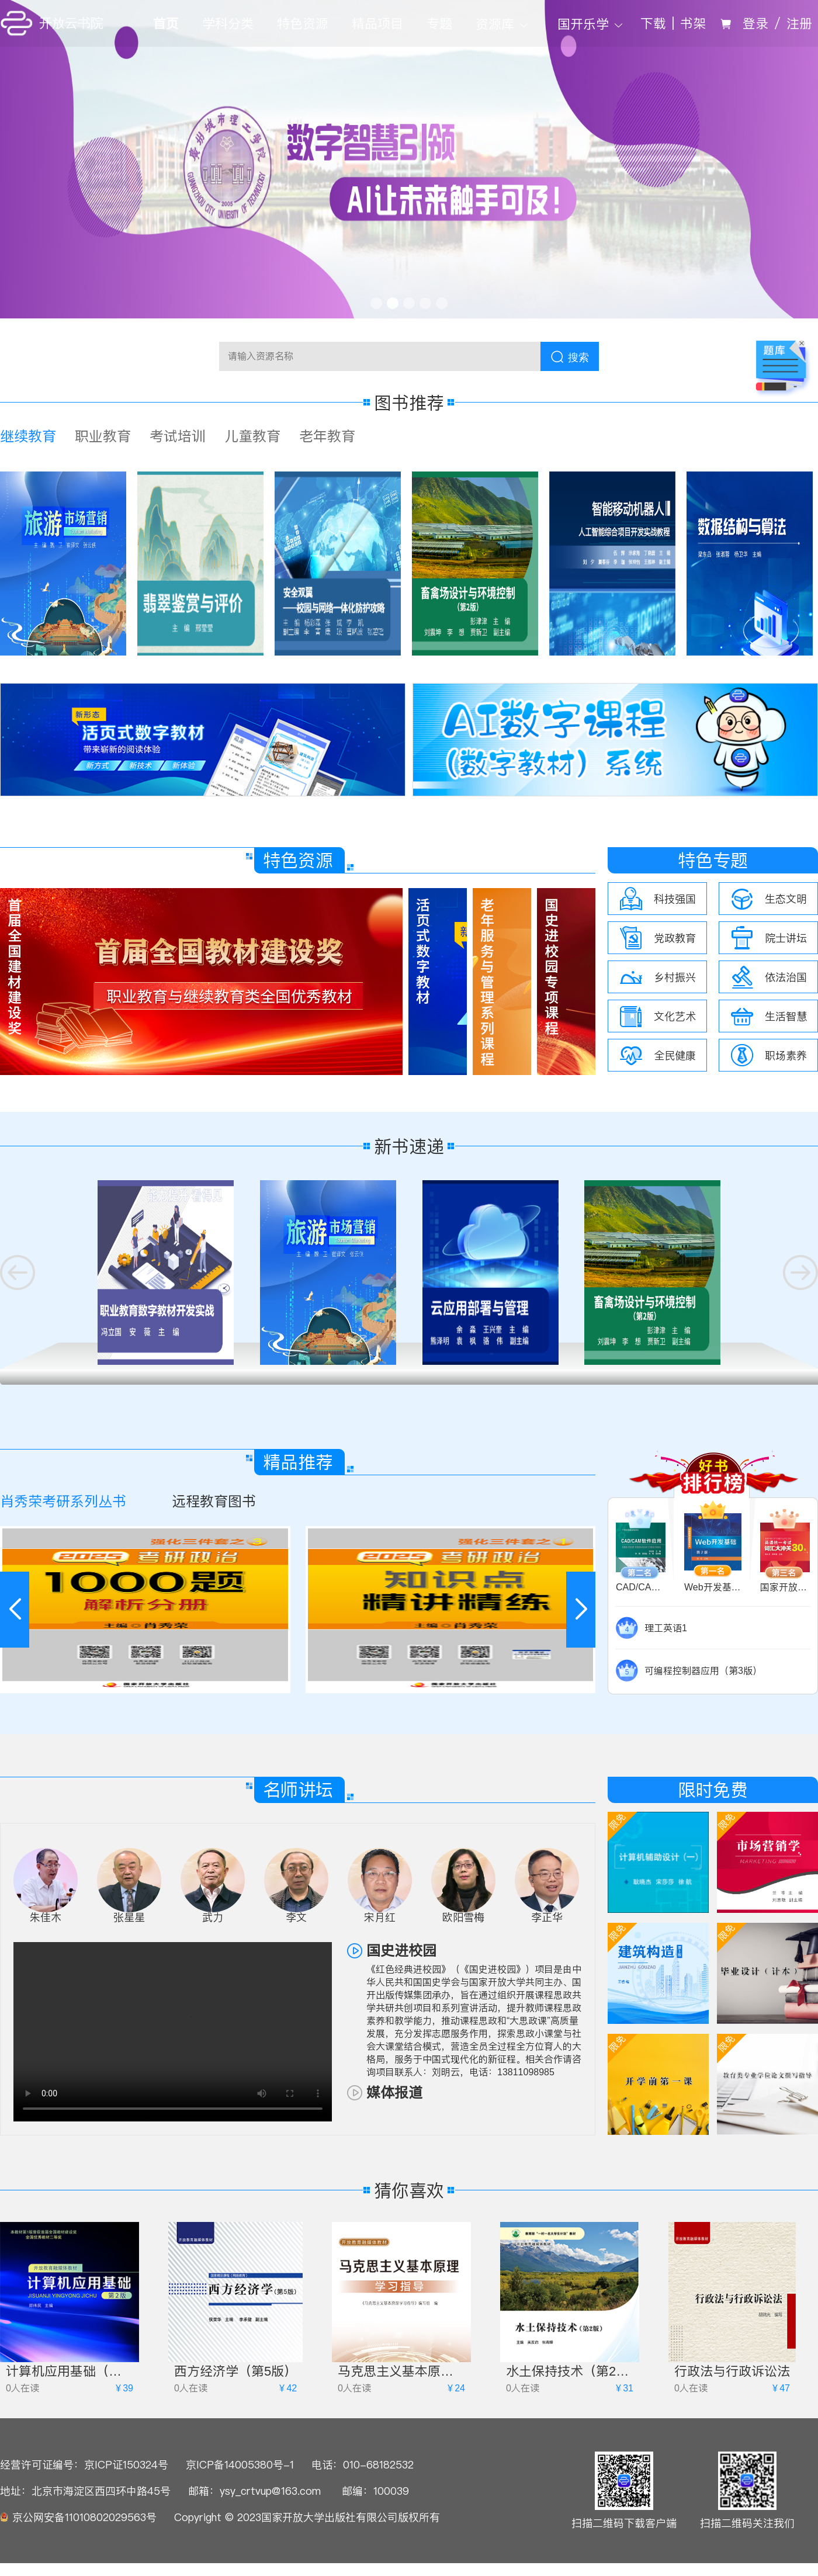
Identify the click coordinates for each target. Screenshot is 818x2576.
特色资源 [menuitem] (302, 23)
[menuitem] (505, 23)
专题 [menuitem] (439, 23)
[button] (580, 1610)
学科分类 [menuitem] (228, 23)
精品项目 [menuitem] (377, 23)
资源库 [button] (503, 24)
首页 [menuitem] (166, 23)
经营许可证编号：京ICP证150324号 (84, 2464)
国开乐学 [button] (591, 24)
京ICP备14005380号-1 (240, 2464)
